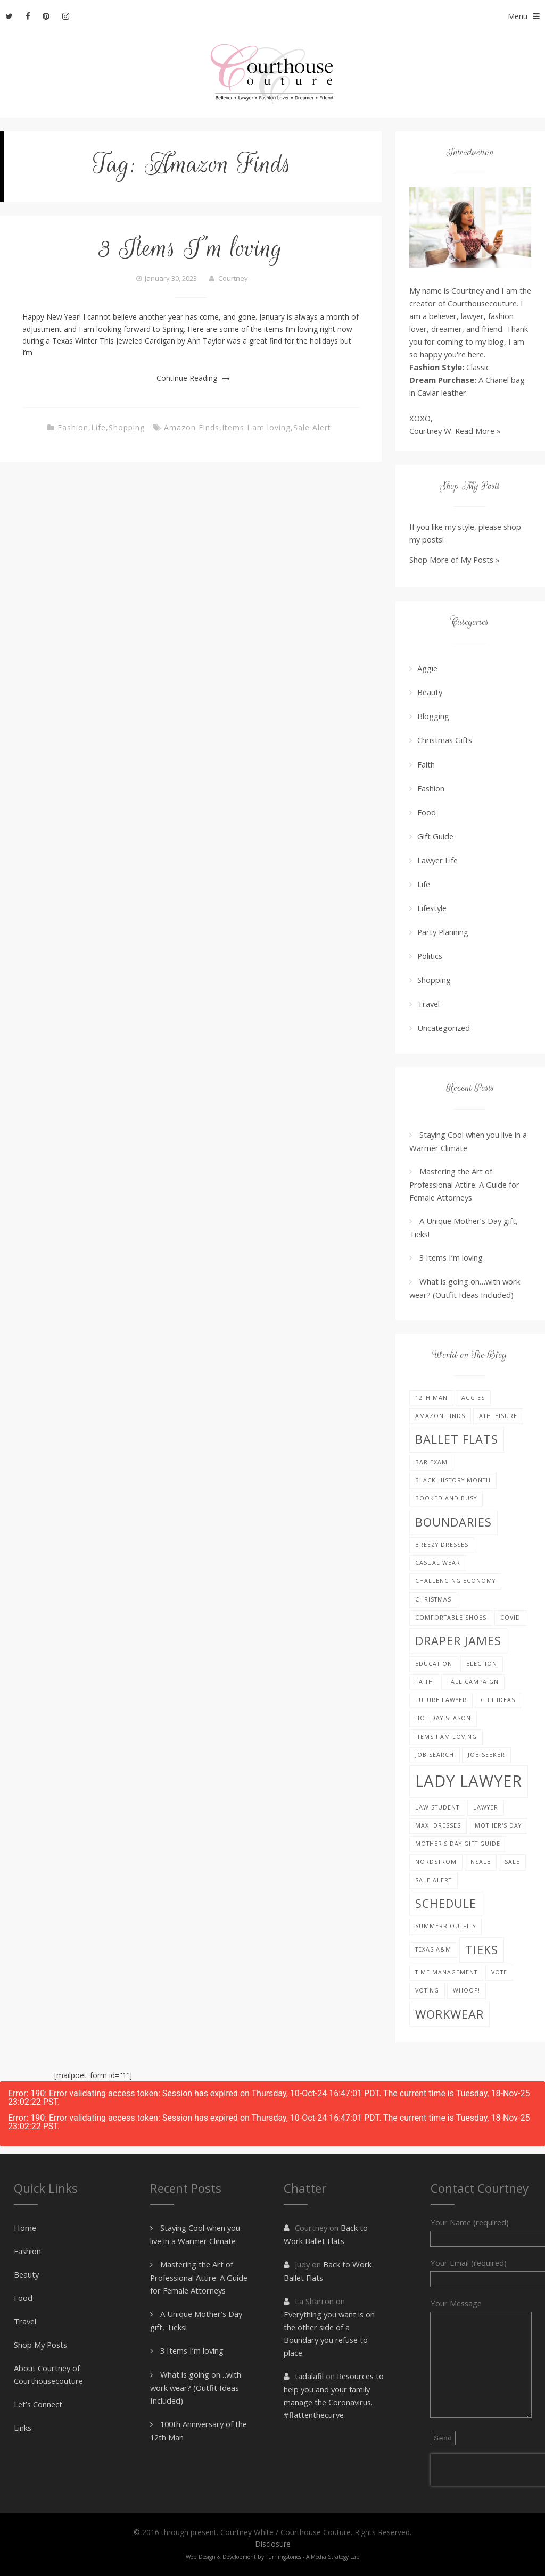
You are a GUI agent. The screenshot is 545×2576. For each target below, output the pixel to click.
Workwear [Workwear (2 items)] (449, 2014)
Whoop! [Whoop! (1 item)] (466, 1990)
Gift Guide (435, 836)
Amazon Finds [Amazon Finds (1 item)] (440, 1416)
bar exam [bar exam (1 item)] (431, 1462)
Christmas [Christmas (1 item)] (433, 1599)
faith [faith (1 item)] (424, 1682)
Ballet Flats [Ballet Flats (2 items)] (456, 1439)
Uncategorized (443, 1027)
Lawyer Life (437, 860)
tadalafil (309, 2376)
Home (25, 2227)
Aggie (427, 668)
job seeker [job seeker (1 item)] (486, 1754)
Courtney (233, 278)
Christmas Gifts (444, 740)
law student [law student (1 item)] (437, 1807)
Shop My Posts (40, 2344)
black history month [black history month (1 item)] (453, 1480)
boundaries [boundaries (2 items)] (453, 1522)
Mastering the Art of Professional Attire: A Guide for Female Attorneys (464, 1184)
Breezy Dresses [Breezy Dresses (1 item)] (441, 1544)
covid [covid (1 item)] (510, 1617)
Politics (429, 956)
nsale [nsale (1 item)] (480, 1861)
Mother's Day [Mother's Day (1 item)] (498, 1825)
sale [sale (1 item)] (512, 1861)
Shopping (127, 427)
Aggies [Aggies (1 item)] (473, 1398)
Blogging (433, 716)
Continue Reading (186, 378)
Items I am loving (256, 427)
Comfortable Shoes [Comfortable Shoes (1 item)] (450, 1617)
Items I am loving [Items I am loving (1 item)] (446, 1736)
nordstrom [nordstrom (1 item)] (436, 1861)
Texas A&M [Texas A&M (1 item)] (433, 1949)
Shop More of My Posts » (454, 559)
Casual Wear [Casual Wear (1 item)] (437, 1562)
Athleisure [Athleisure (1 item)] (498, 1416)
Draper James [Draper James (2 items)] (458, 1640)
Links (22, 2427)
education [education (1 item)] (433, 1664)
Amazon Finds (191, 427)
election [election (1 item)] (481, 1664)
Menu (526, 16)
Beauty (429, 692)
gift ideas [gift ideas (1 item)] (498, 1700)
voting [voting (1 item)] (427, 1990)
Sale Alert (312, 427)
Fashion (72, 427)
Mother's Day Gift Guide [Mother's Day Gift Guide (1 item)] (457, 1843)
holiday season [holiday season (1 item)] (443, 1718)
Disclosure (273, 2544)
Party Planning (442, 932)
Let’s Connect (38, 2404)
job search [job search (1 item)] (434, 1754)
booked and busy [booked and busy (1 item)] (446, 1498)
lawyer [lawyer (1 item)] (485, 1807)
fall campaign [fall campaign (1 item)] (473, 1682)
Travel (428, 1003)
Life (98, 427)
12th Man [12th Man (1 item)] (431, 1398)
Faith (426, 764)
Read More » (478, 431)
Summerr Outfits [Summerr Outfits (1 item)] (445, 1926)
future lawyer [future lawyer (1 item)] (441, 1700)
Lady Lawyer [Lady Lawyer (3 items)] (468, 1780)
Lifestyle (432, 908)
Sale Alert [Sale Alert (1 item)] (433, 1880)
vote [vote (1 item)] (499, 1972)
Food (426, 812)
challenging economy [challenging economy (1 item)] (455, 1581)
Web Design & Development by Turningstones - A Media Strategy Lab (273, 2557)
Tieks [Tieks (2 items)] (481, 1949)
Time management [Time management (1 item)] (446, 1972)
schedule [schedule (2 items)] (445, 1903)
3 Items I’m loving (191, 247)
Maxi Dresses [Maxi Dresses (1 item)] (438, 1825)
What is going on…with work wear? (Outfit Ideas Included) (195, 2387)
